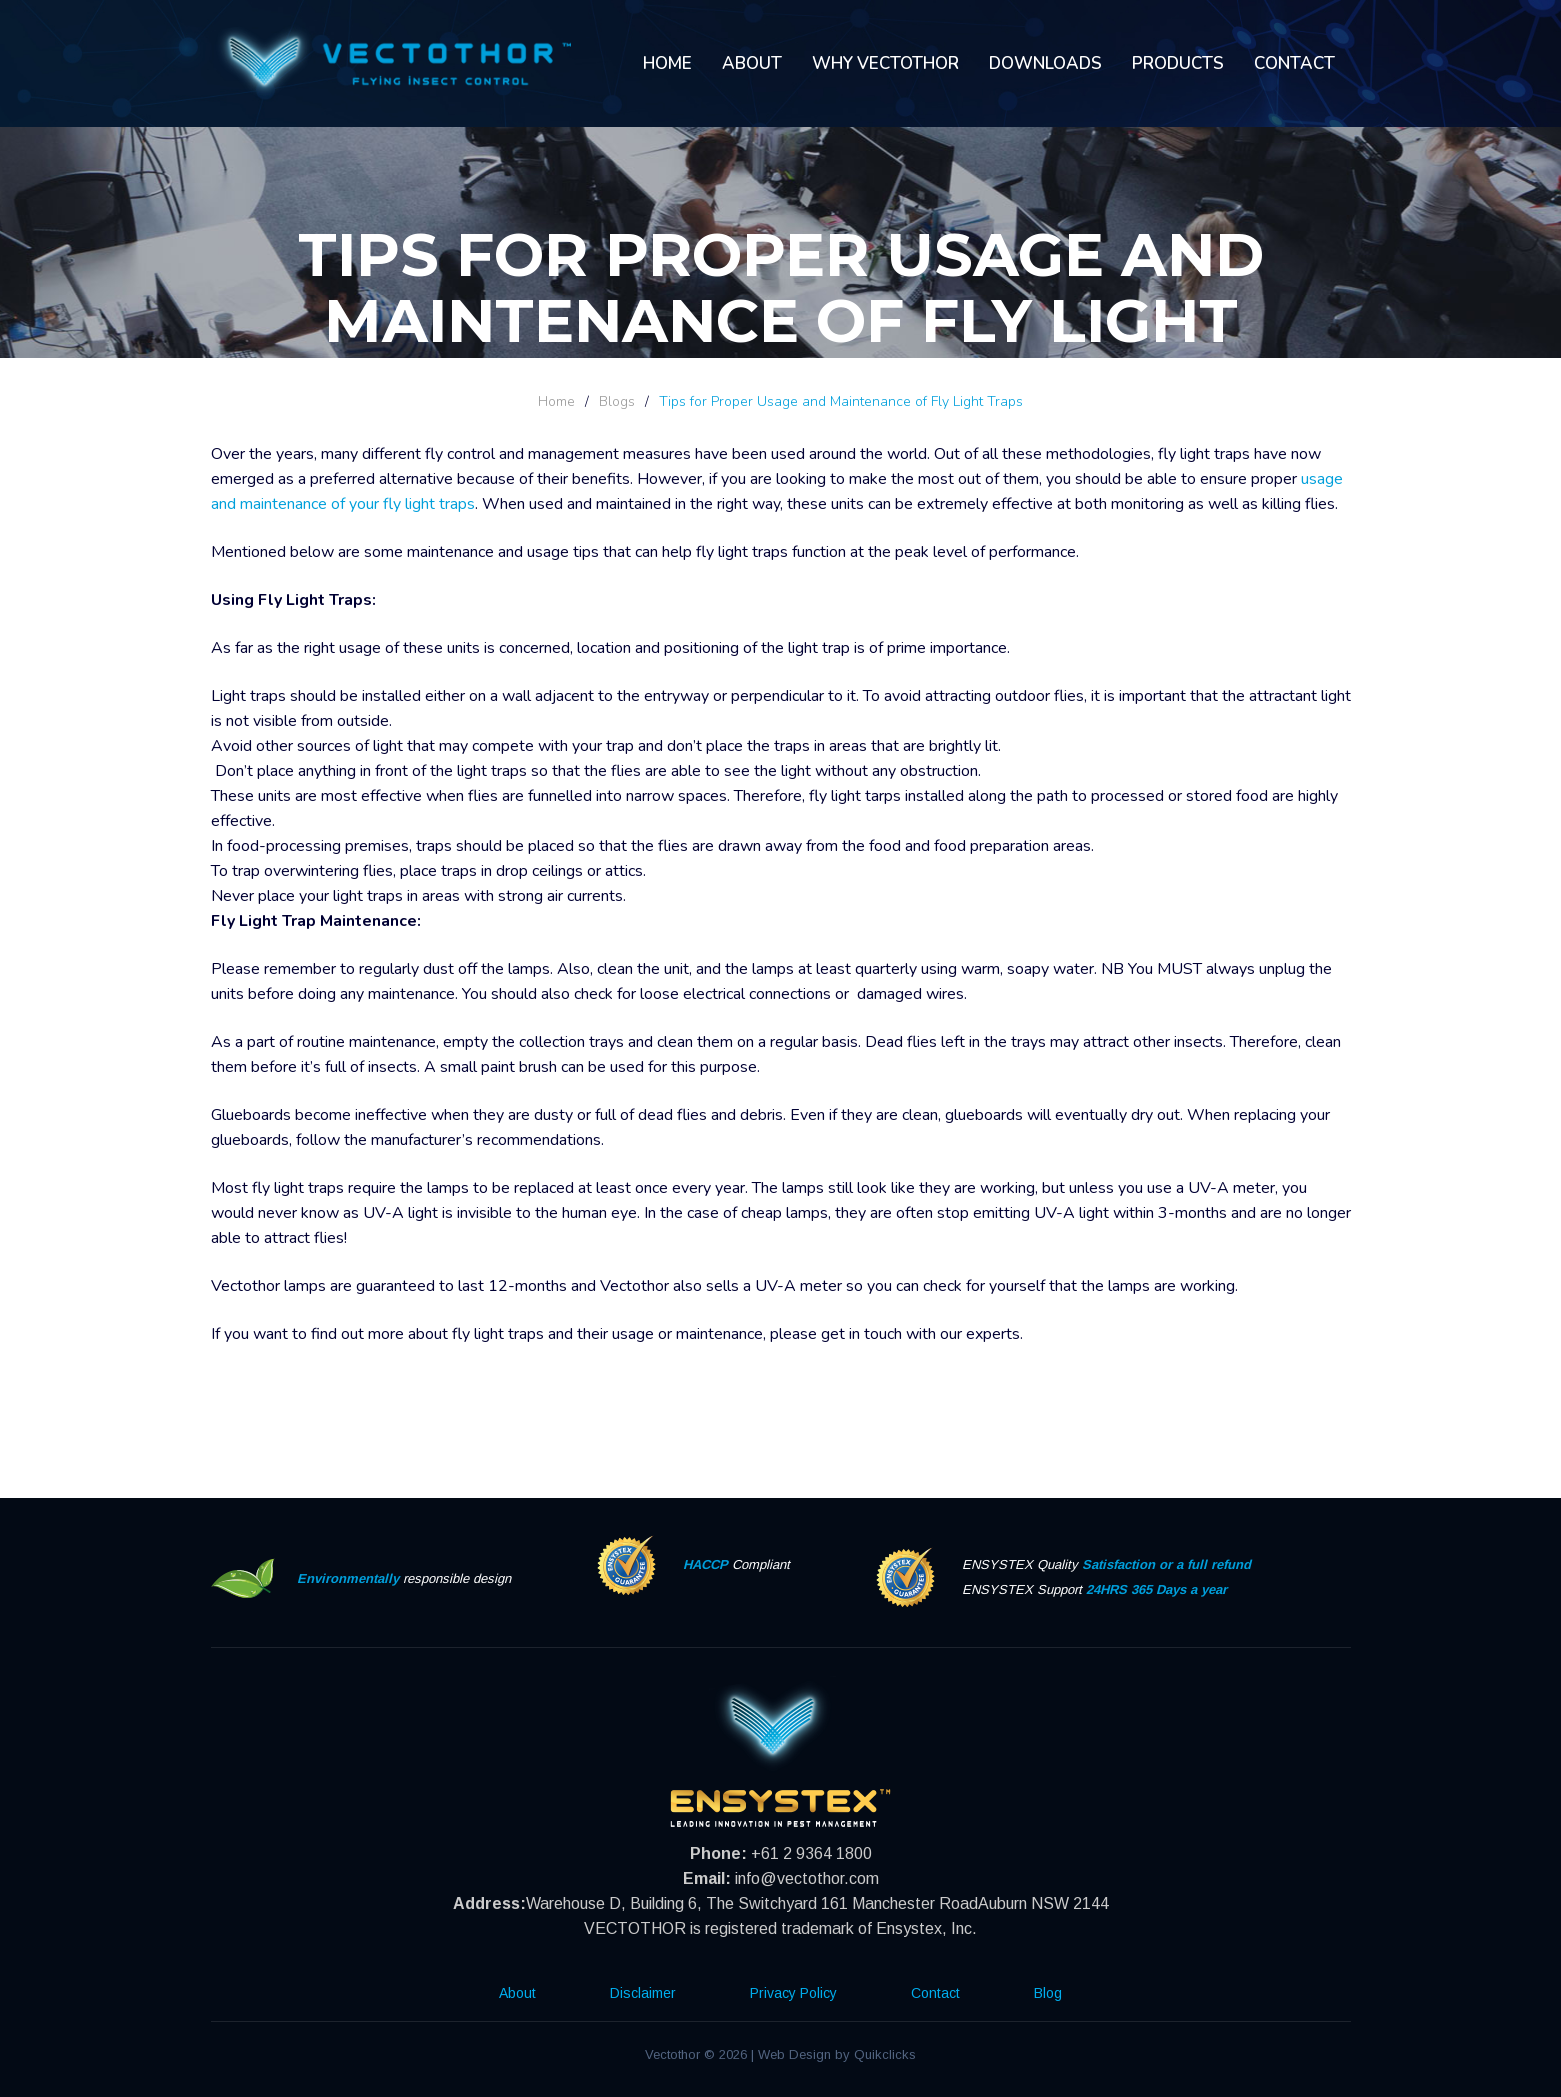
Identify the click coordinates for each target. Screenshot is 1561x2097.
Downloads (1045, 63)
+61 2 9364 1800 (811, 1853)
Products (1178, 63)
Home (667, 63)
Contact (1294, 63)
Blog (1048, 1993)
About (752, 63)
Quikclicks (885, 2054)
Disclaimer (643, 1993)
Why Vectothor (885, 63)
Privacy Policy (793, 1993)
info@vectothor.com (807, 1878)
